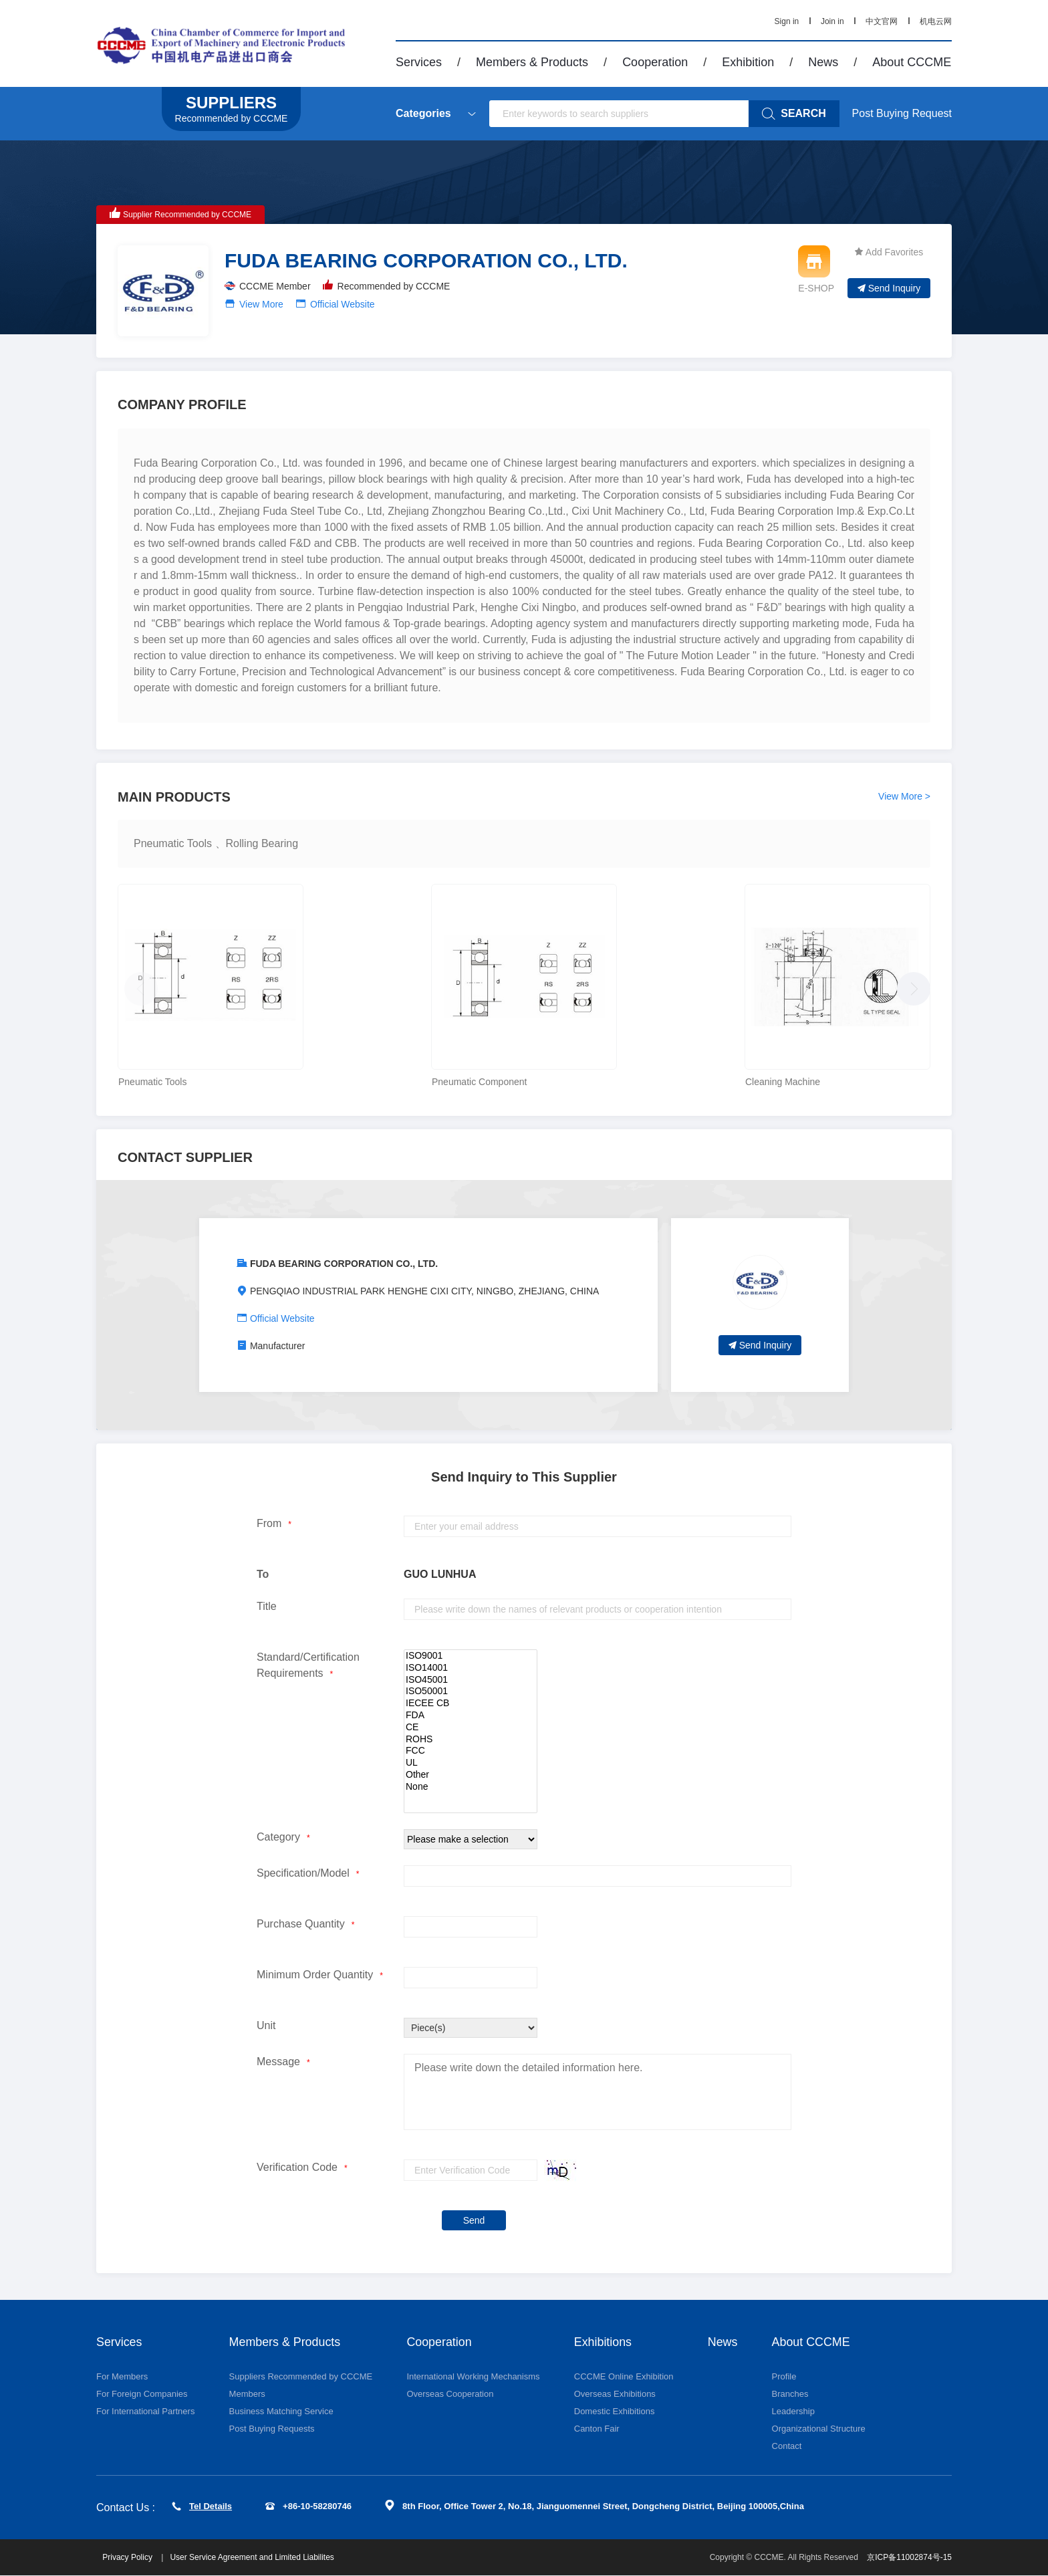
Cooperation (655, 62)
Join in (832, 21)
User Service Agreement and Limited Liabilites (252, 2558)
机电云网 (936, 21)
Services (419, 62)
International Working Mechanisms (472, 2376)
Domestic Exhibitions (614, 2411)
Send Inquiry (889, 288)
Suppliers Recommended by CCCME (301, 2376)
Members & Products (532, 62)
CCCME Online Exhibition (624, 2376)
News (823, 62)
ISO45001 (470, 1680)
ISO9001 (470, 1656)
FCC (470, 1751)
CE (470, 1728)
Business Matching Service (281, 2411)
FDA (470, 1716)
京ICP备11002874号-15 (909, 2558)
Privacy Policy (129, 2558)
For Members (122, 2376)
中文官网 (882, 21)
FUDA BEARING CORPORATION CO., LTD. (344, 1263)
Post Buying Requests (272, 2429)
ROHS (470, 1740)
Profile (784, 2376)
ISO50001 (470, 1691)
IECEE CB (470, 1703)
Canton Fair (597, 2429)
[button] (910, 985)
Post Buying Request (902, 113)
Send (474, 2220)
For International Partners (145, 2411)
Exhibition (748, 62)
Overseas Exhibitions (615, 2394)
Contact (787, 2446)
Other (470, 1775)
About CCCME (911, 62)
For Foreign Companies (142, 2394)
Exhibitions (603, 2342)
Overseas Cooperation (449, 2394)
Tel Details (202, 2506)
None (470, 1787)
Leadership (793, 2411)
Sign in (787, 21)
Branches (790, 2394)
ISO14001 (470, 1668)
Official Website (342, 304)
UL (470, 1763)
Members (247, 2394)
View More (261, 304)
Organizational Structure (819, 2429)
